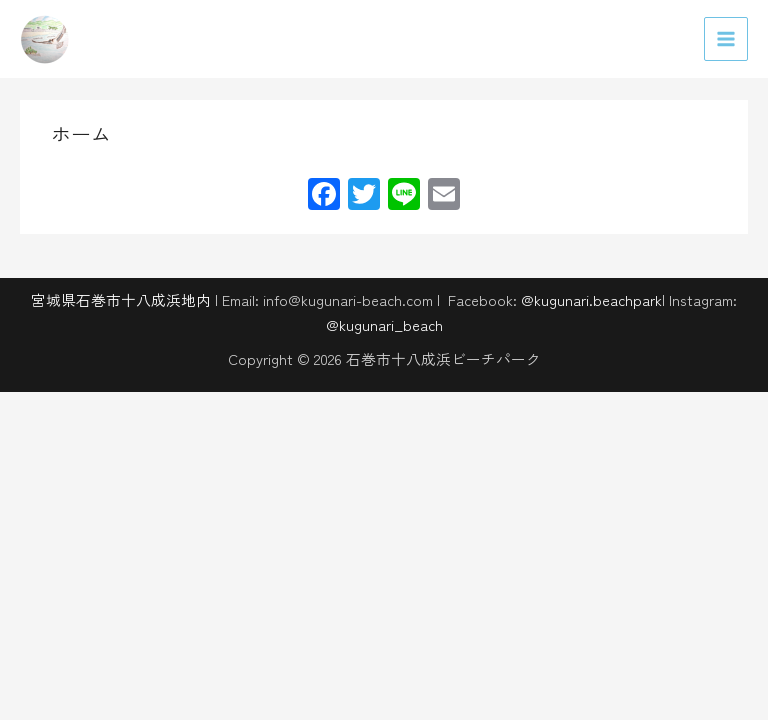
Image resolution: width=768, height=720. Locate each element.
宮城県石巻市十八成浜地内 (121, 299)
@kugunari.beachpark (591, 299)
